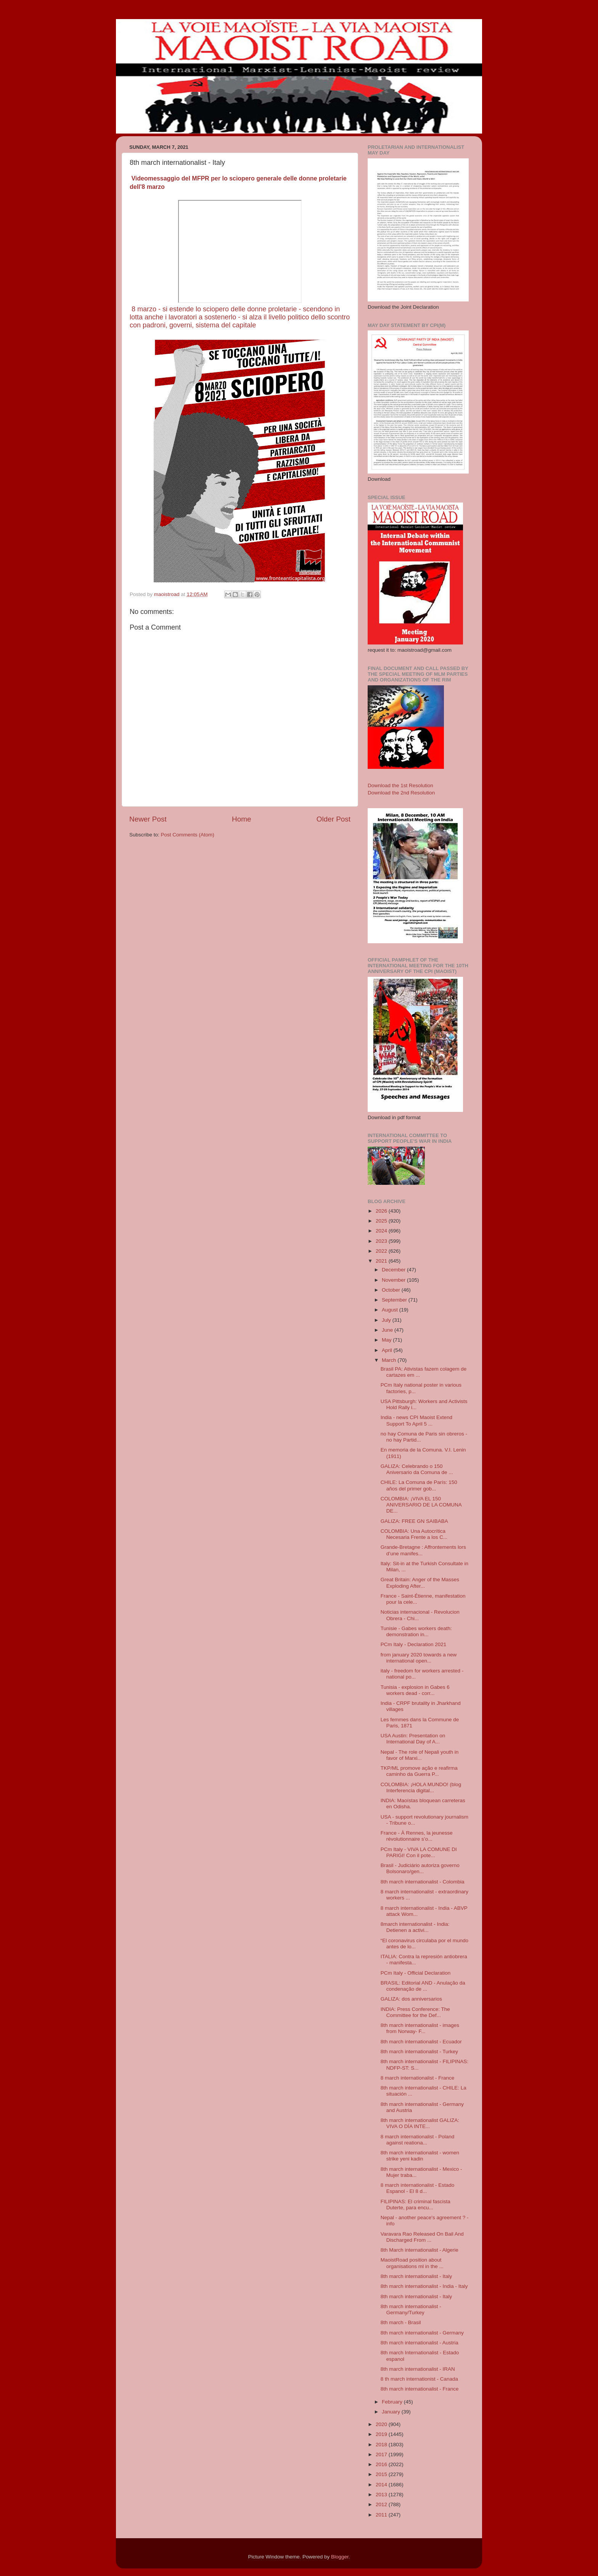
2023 (382, 1241)
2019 (382, 2434)
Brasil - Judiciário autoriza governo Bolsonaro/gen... (420, 1868)
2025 (382, 1221)
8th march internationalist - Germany (422, 2333)
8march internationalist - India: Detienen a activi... (415, 1927)
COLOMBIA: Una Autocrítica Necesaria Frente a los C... (414, 1534)
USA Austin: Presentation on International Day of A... (413, 1739)
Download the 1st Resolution (400, 785)
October (392, 1290)
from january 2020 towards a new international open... (419, 1658)
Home (241, 819)
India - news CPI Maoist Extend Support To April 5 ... (416, 1420)
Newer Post (148, 819)
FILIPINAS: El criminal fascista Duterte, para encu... (415, 2204)
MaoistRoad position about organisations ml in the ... (412, 2263)
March (389, 1360)
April (388, 1350)
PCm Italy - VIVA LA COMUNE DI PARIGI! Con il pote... (419, 1852)
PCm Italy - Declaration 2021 (414, 1644)
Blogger (340, 2557)
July (387, 1320)
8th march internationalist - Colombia (423, 1882)
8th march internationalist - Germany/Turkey (411, 2309)
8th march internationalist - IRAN (418, 2369)
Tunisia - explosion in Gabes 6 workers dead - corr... (415, 1690)
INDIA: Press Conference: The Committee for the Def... (415, 2012)
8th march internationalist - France (420, 2389)
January (392, 2412)
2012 (382, 2504)
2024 (382, 1231)
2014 (382, 2484)
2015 (382, 2474)
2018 (382, 2444)
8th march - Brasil (401, 2322)
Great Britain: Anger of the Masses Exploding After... (420, 1582)
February (393, 2402)
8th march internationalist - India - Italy (424, 2286)
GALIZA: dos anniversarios (411, 1999)
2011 (382, 2515)
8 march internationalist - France (418, 2078)
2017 (382, 2454)
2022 (382, 1251)
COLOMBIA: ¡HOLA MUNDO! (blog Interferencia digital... (421, 1787)
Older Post (333, 819)
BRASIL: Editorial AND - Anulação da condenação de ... (423, 1986)
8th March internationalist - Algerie (419, 2250)
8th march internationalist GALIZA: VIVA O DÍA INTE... (420, 2123)
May (387, 1340)
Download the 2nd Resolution (401, 793)
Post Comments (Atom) (187, 835)
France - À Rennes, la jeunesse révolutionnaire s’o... (417, 1836)
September (395, 1300)
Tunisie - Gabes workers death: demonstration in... (416, 1631)
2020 (382, 2424)
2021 (382, 1261)
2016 (382, 2464)
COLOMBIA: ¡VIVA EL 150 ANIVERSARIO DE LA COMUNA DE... (421, 1505)
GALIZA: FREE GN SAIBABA (414, 1521)
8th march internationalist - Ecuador (421, 2041)
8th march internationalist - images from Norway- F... (420, 2028)
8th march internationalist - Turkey (419, 2051)
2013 (382, 2494)
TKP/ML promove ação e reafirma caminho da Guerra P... (419, 1771)
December (394, 1270)
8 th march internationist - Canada (419, 2379)
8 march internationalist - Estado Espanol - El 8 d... (418, 2188)
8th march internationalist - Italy (416, 2276)
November (394, 1280)
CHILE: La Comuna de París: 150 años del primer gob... (419, 1485)
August (390, 1310)
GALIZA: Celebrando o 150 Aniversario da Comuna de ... (417, 1469)
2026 (382, 1211)
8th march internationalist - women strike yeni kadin (420, 2156)
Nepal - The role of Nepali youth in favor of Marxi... (420, 1755)
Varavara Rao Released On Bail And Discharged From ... (422, 2237)
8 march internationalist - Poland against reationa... (418, 2140)
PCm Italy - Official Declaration (416, 1973)
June (388, 1330)
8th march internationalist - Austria (419, 2343)
